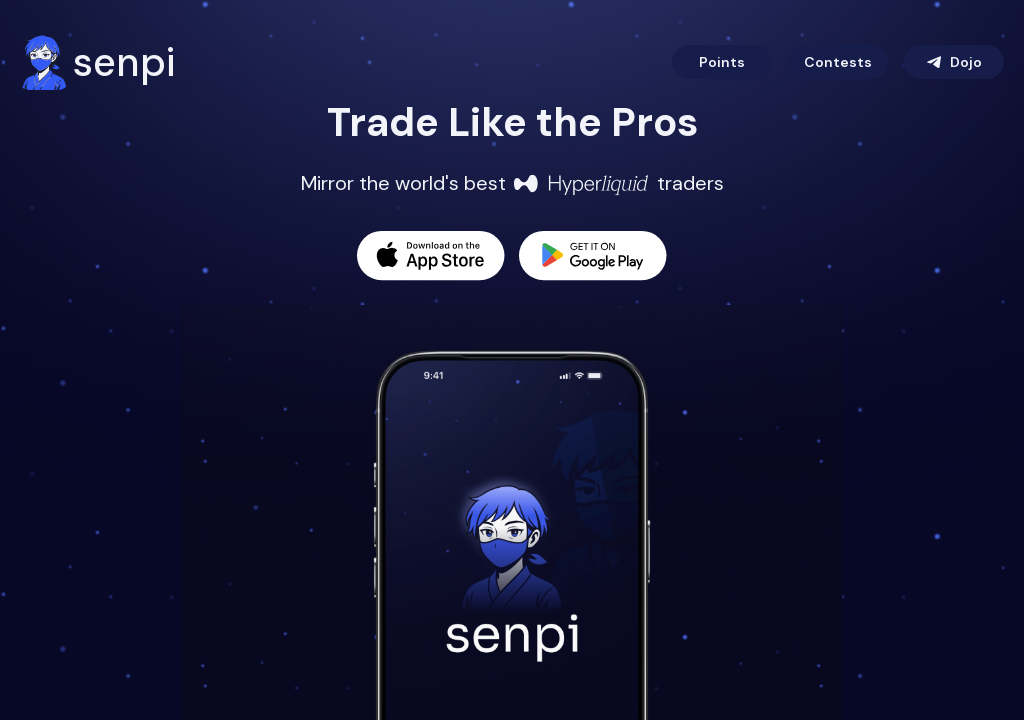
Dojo (954, 62)
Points (722, 62)
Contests (838, 62)
